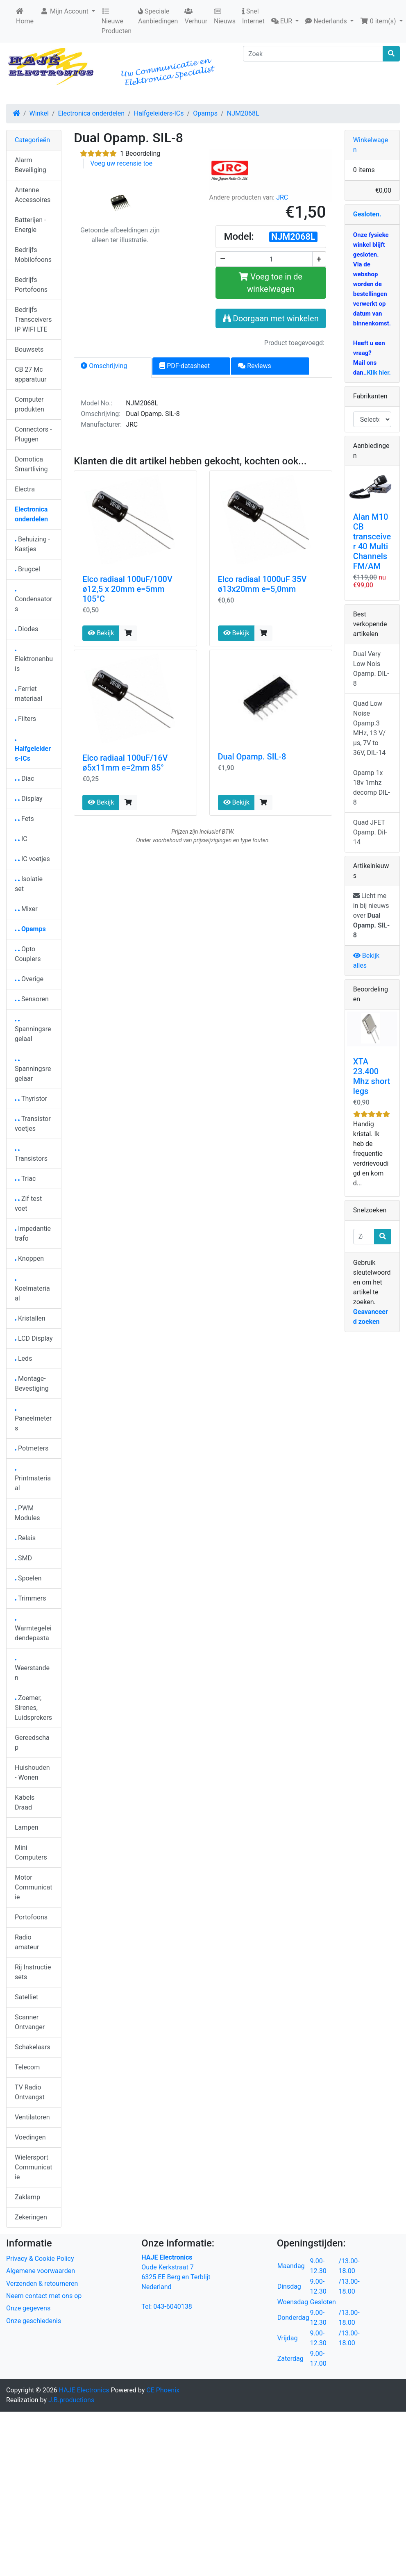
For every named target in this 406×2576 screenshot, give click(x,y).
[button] (285, 21)
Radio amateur (27, 1942)
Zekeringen (31, 2217)
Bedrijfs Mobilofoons (33, 255)
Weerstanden (32, 1670)
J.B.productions (71, 2400)
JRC (282, 197)
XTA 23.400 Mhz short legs (371, 1076)
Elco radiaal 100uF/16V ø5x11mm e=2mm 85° (125, 763)
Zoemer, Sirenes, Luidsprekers (33, 1707)
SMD (23, 1558)
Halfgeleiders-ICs (159, 113)
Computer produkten (29, 404)
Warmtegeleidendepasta (33, 1630)
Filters (25, 719)
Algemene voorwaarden (40, 2271)
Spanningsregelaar (33, 1071)
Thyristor (31, 1099)
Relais (25, 1538)
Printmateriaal (33, 1480)
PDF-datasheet (184, 366)
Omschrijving (104, 366)
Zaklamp (27, 2197)
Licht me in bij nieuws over (371, 915)
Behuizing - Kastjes (32, 544)
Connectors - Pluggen (33, 434)
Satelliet (26, 1997)
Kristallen (30, 1318)
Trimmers (30, 1598)
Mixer (26, 909)
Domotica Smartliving (31, 464)
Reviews (254, 366)
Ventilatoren (32, 2117)
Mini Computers (31, 1852)
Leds (23, 1358)
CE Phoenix (162, 2390)
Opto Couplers (28, 954)
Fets (24, 819)
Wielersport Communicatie (33, 2167)
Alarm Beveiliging (30, 165)
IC (21, 839)
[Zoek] (313, 53)
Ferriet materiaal (28, 694)
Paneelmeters (33, 1421)
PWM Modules (27, 1513)
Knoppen (29, 1258)
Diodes (26, 629)
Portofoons (31, 1917)
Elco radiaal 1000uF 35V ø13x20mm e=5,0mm (262, 584)
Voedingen (30, 2137)
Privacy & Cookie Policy (40, 2258)
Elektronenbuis (34, 661)
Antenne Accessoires (32, 195)
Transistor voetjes (33, 1123)
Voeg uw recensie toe (121, 163)
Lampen (27, 1827)
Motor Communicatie (33, 1887)
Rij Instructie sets (33, 1972)
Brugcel (27, 569)
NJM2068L (243, 113)
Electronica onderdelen (91, 113)
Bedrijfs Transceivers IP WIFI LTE (33, 319)
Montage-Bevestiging (32, 1383)
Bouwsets (29, 349)
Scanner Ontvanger (30, 2022)
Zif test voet (28, 1203)
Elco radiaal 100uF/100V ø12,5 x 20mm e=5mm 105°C (127, 589)
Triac (25, 1178)
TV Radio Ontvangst (30, 2092)
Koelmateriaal (32, 1291)
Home (25, 16)
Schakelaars (32, 2047)
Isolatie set (29, 884)
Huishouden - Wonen (32, 1772)
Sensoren (32, 999)
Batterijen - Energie (30, 225)
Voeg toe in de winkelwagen (270, 283)
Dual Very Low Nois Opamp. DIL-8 (371, 668)
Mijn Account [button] (65, 11)
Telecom (27, 2067)
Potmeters (31, 1448)
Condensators (33, 601)
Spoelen (28, 1578)
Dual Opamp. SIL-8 (252, 757)
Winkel (39, 113)
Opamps (205, 113)
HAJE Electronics (84, 2390)
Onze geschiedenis (33, 2321)
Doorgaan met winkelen (271, 318)
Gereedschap (32, 1742)
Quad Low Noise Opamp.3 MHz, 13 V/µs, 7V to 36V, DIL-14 (369, 728)
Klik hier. (378, 372)
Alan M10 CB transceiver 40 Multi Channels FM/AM (372, 541)
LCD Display (34, 1338)
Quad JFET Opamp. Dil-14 (370, 832)
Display (29, 799)
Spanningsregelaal (33, 1031)
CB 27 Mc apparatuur (30, 374)
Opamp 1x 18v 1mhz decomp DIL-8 (371, 787)
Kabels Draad (24, 1802)
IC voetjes (32, 859)
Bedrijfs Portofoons (31, 284)
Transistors (31, 1156)
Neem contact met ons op (44, 2296)
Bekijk (101, 633)
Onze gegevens (28, 2308)
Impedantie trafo (33, 1233)
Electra (25, 489)
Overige (29, 979)
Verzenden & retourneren (42, 2283)
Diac (24, 778)
